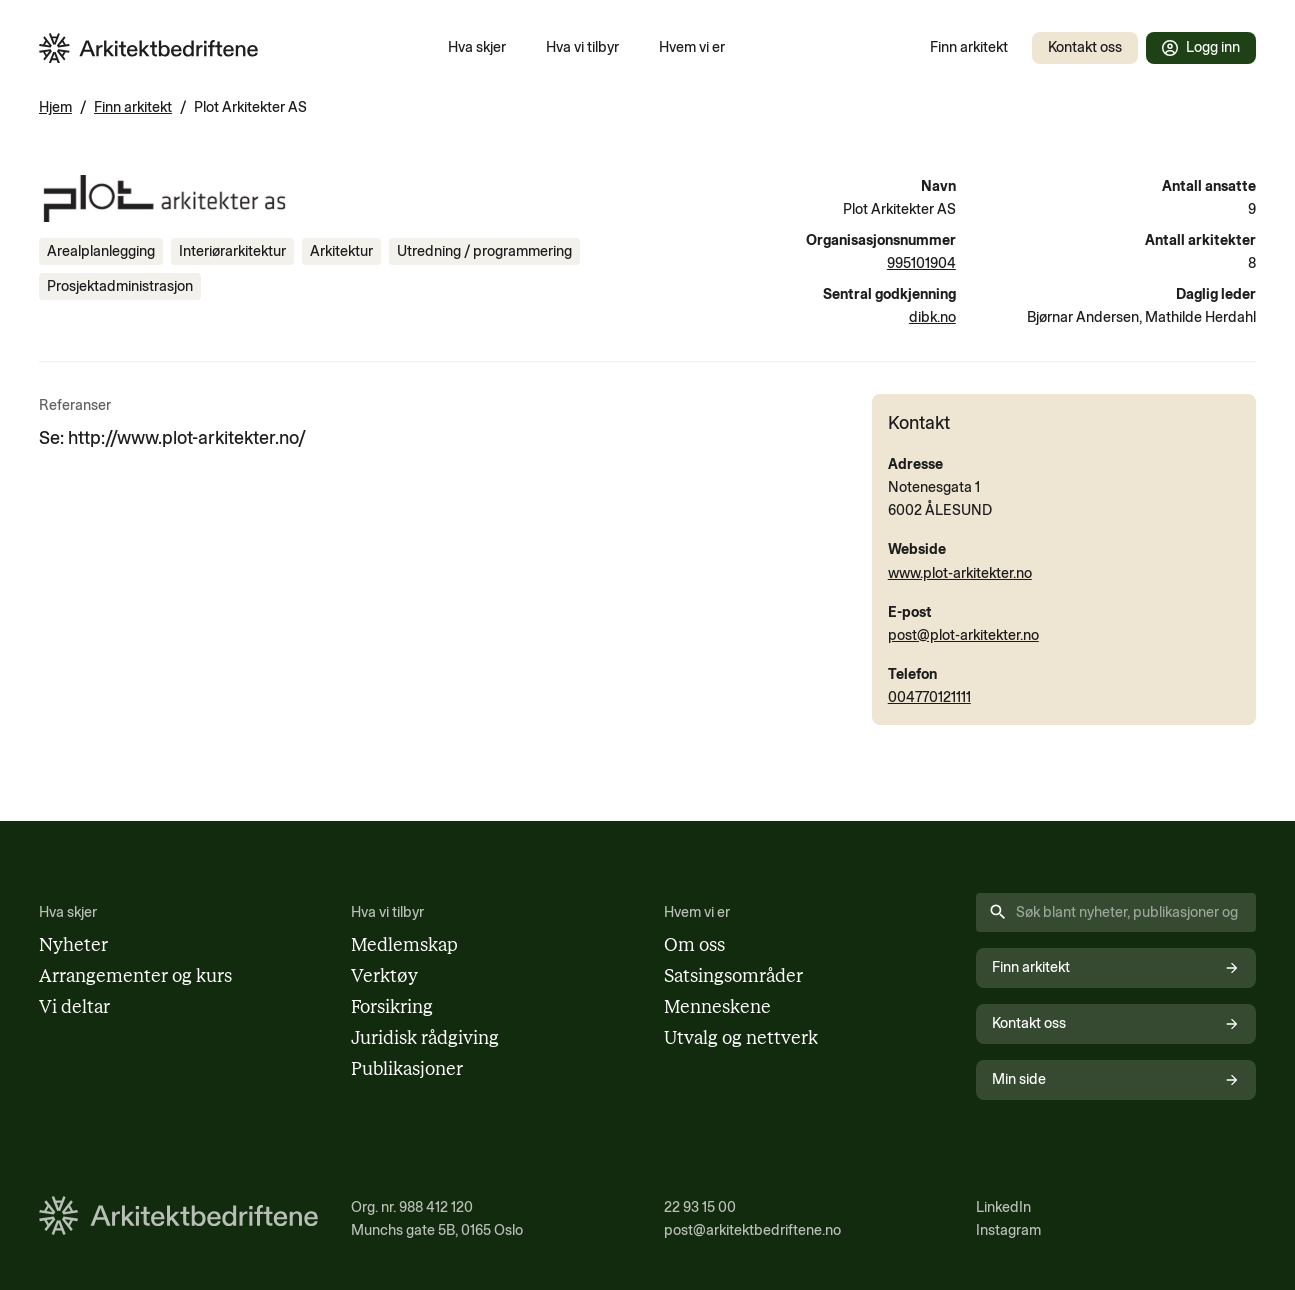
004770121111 (929, 697)
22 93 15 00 (700, 1207)
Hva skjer (477, 47)
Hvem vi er (692, 47)
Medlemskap (404, 945)
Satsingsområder (733, 976)
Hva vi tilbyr (582, 47)
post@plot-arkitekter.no (963, 635)
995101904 (921, 263)
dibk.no (932, 317)
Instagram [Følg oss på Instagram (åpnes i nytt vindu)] (1008, 1230)
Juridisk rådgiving (425, 1038)
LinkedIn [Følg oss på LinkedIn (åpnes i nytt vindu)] (1003, 1207)
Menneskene (717, 1007)
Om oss (694, 945)
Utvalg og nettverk (741, 1038)
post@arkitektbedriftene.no (752, 1230)
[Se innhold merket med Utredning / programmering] (484, 251)
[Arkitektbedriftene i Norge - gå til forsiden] (149, 48)
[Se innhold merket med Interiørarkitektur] (232, 251)
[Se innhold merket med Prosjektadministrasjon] (120, 286)
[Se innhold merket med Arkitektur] (341, 251)
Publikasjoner (407, 1069)
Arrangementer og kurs (135, 976)
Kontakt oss (1085, 47)
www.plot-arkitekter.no (960, 573)
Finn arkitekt (969, 47)
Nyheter (73, 945)
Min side (1116, 1079)
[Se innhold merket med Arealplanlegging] (101, 251)
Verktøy (384, 976)
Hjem (55, 107)
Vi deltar (74, 1007)
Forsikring (392, 1007)
